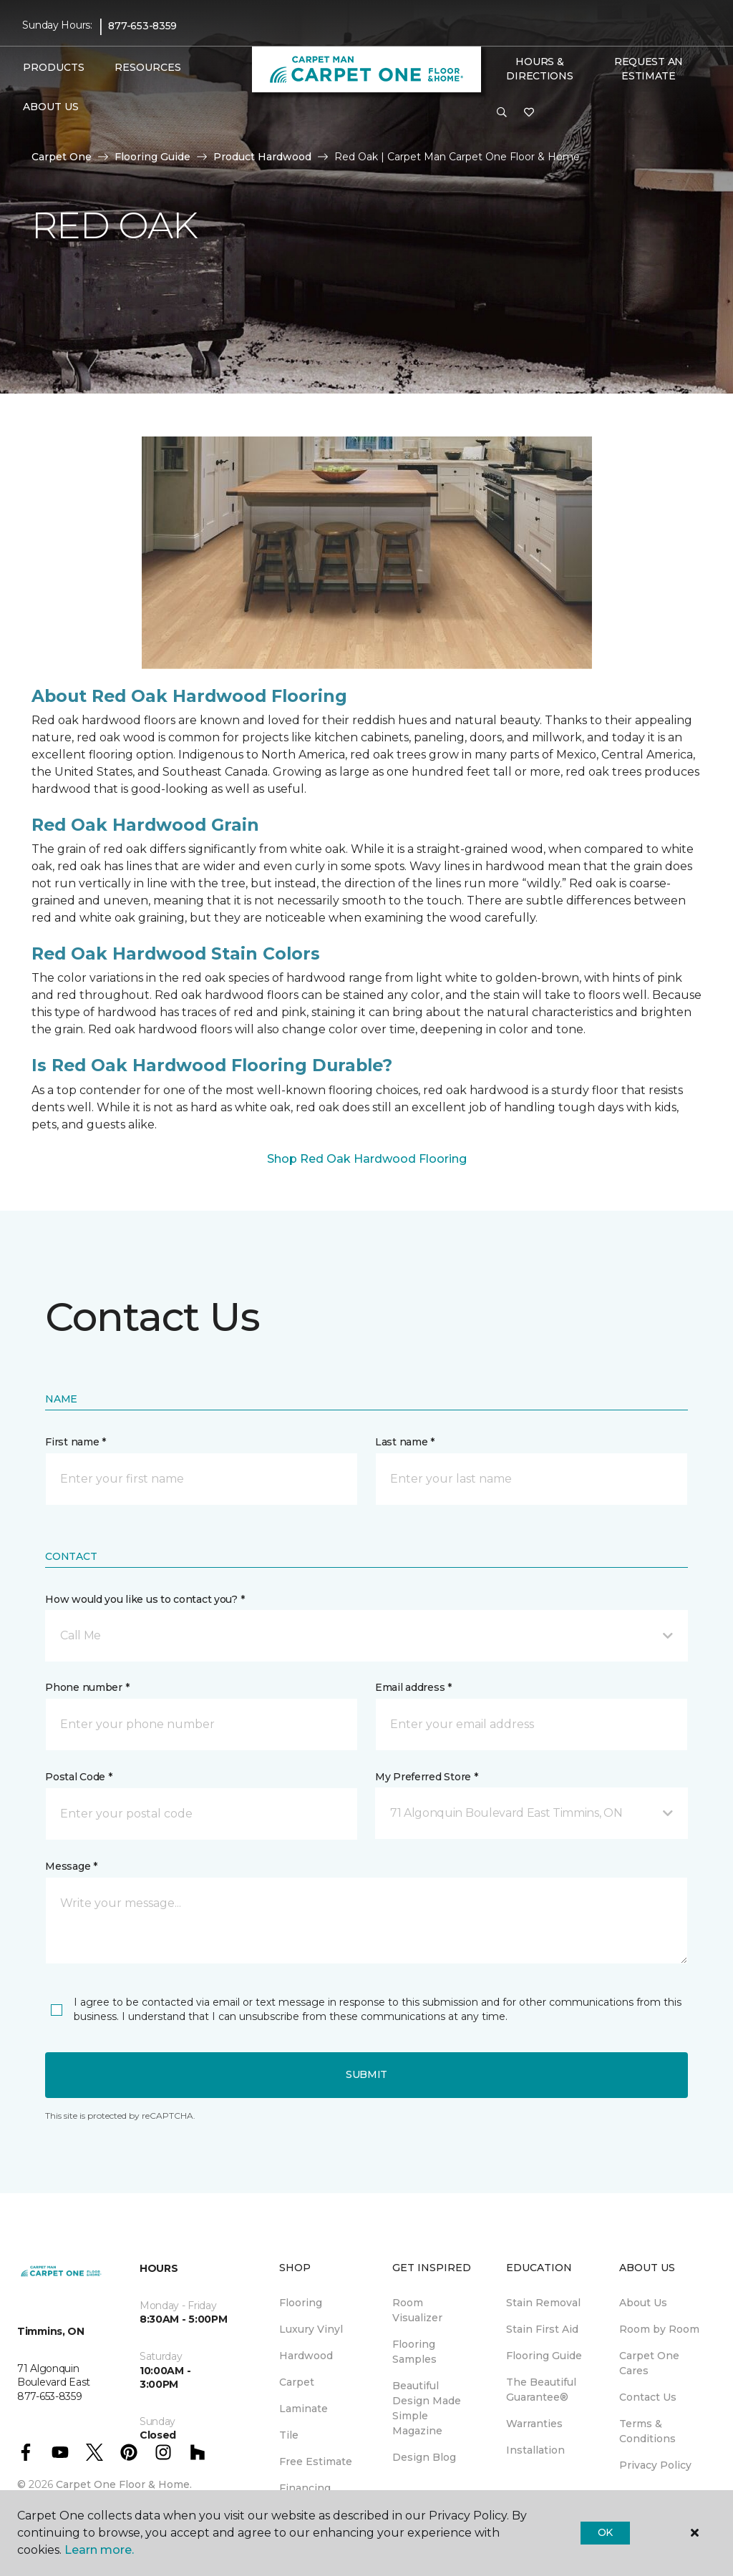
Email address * (413, 1687)
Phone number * (87, 1687)
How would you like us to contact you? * (144, 1599)
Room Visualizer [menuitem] (417, 2310)
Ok (605, 2532)
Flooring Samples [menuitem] (414, 2352)
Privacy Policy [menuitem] (655, 2465)
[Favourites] (529, 113)
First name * (75, 1442)
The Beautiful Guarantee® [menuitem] (541, 2390)
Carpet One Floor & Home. (124, 2484)
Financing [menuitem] (305, 2488)
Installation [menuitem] (535, 2450)
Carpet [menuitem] (296, 2382)
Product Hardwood (262, 156)
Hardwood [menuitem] (306, 2355)
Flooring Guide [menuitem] (544, 2355)
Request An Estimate (648, 68)
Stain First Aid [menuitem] (542, 2329)
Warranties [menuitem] (534, 2423)
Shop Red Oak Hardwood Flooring (367, 1159)
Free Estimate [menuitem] (315, 2461)
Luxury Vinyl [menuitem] (311, 2329)
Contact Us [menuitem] (647, 2397)
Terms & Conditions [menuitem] (647, 2431)
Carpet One (61, 156)
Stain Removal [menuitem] (543, 2302)
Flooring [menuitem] (300, 2302)
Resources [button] (148, 67)
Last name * (405, 1442)
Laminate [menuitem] (303, 2408)
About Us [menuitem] (643, 2302)
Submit (366, 2074)
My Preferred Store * (426, 1777)
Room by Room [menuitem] (659, 2329)
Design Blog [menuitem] (424, 2457)
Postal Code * (78, 1777)
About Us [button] (51, 106)
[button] (501, 113)
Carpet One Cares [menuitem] (649, 2363)
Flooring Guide (152, 156)
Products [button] (53, 67)
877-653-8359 (142, 25)
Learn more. (99, 2550)
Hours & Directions (539, 68)
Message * (71, 1866)
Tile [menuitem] (288, 2435)
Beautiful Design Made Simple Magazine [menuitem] (426, 2408)
